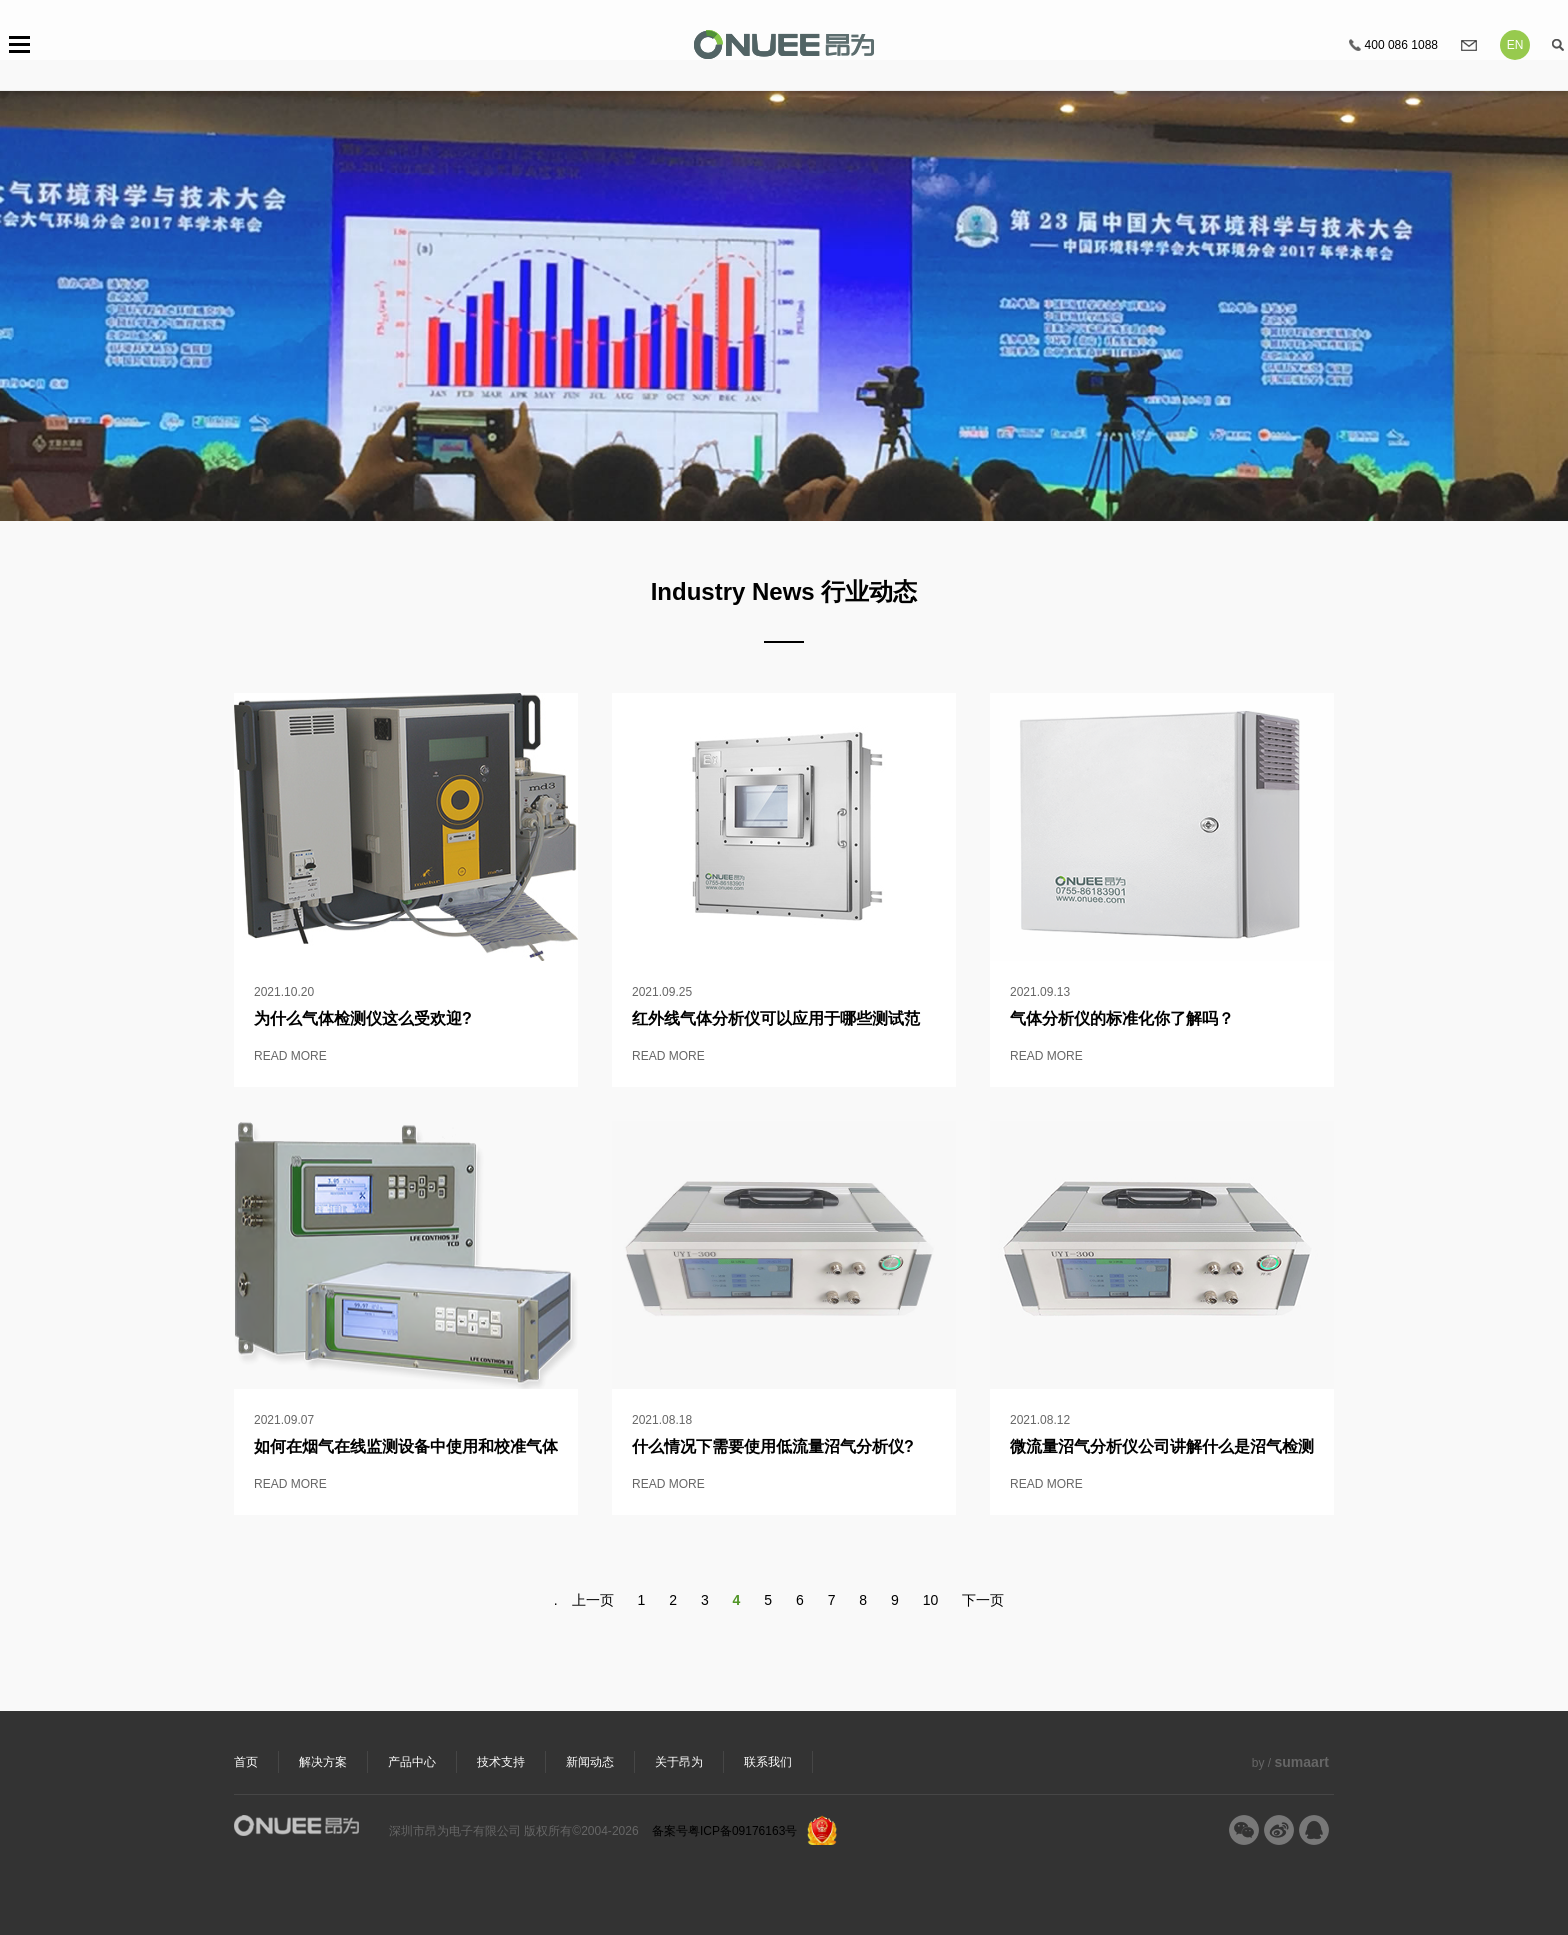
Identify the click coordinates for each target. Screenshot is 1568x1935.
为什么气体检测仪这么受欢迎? (363, 1018)
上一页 (593, 1600)
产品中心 (412, 1762)
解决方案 (323, 1762)
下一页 (983, 1600)
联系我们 (768, 1762)
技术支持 (501, 1762)
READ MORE (290, 1056)
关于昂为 (679, 1762)
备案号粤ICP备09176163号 (724, 1831)
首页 (246, 1762)
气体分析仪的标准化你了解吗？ (1122, 1018)
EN (1515, 45)
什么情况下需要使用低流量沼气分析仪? (773, 1446)
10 (931, 1600)
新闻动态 (590, 1762)
